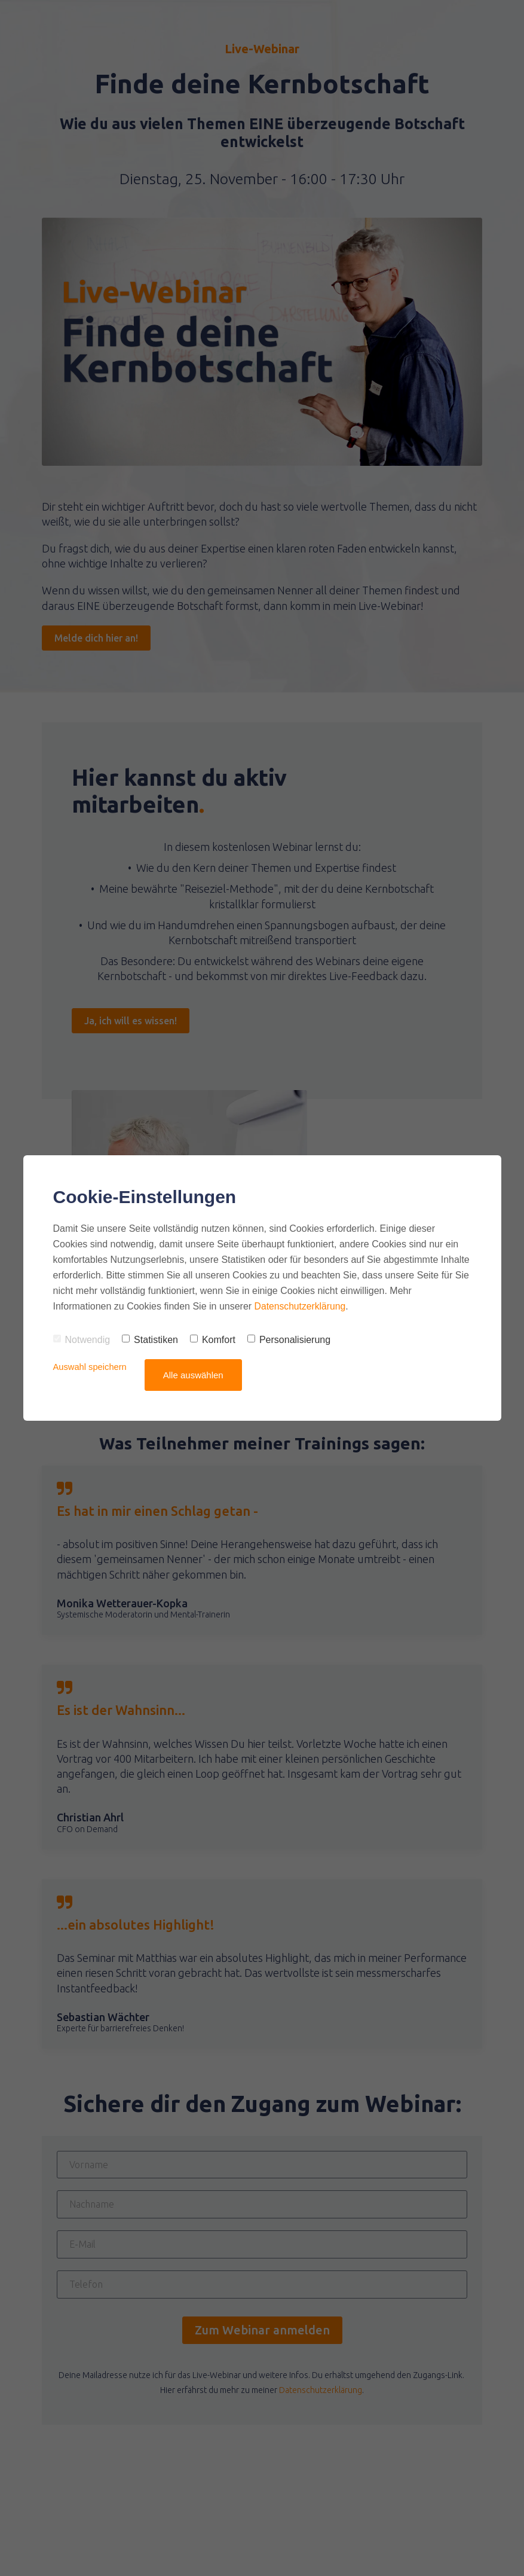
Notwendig (82, 1340)
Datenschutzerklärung (301, 1306)
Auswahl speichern (90, 1367)
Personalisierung (288, 1340)
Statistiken (150, 1340)
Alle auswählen (194, 1375)
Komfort (212, 1340)
